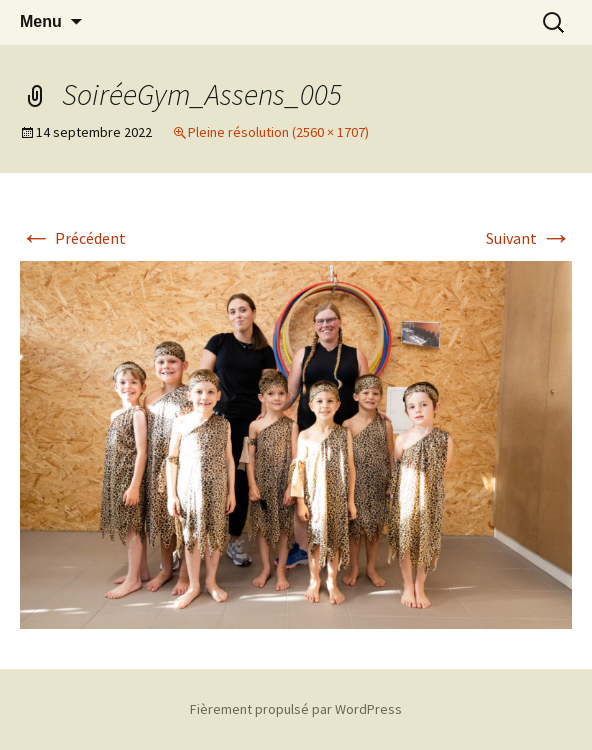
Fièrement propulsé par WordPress (296, 709)
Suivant (529, 238)
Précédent (73, 238)
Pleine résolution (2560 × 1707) (278, 132)
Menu (41, 21)
